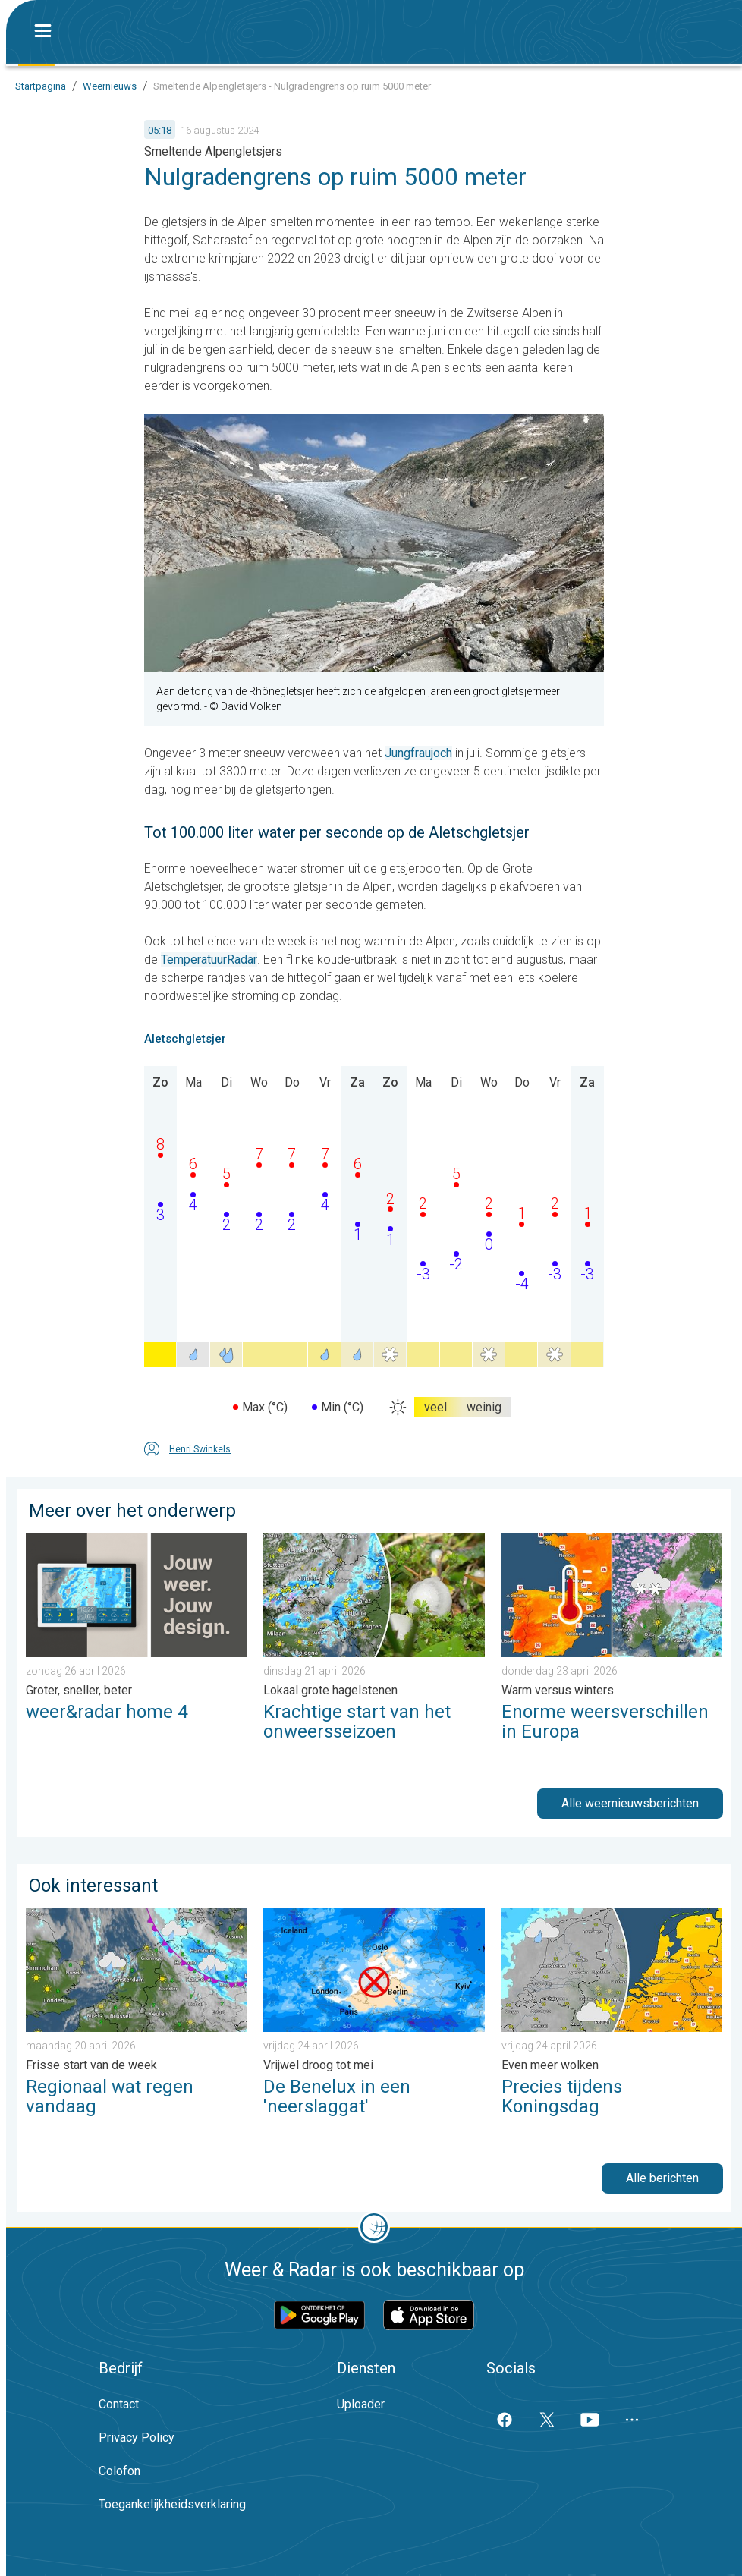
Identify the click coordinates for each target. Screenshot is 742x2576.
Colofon (119, 2471)
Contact (119, 2404)
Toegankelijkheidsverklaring (172, 2504)
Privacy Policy (136, 2437)
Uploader (361, 2404)
